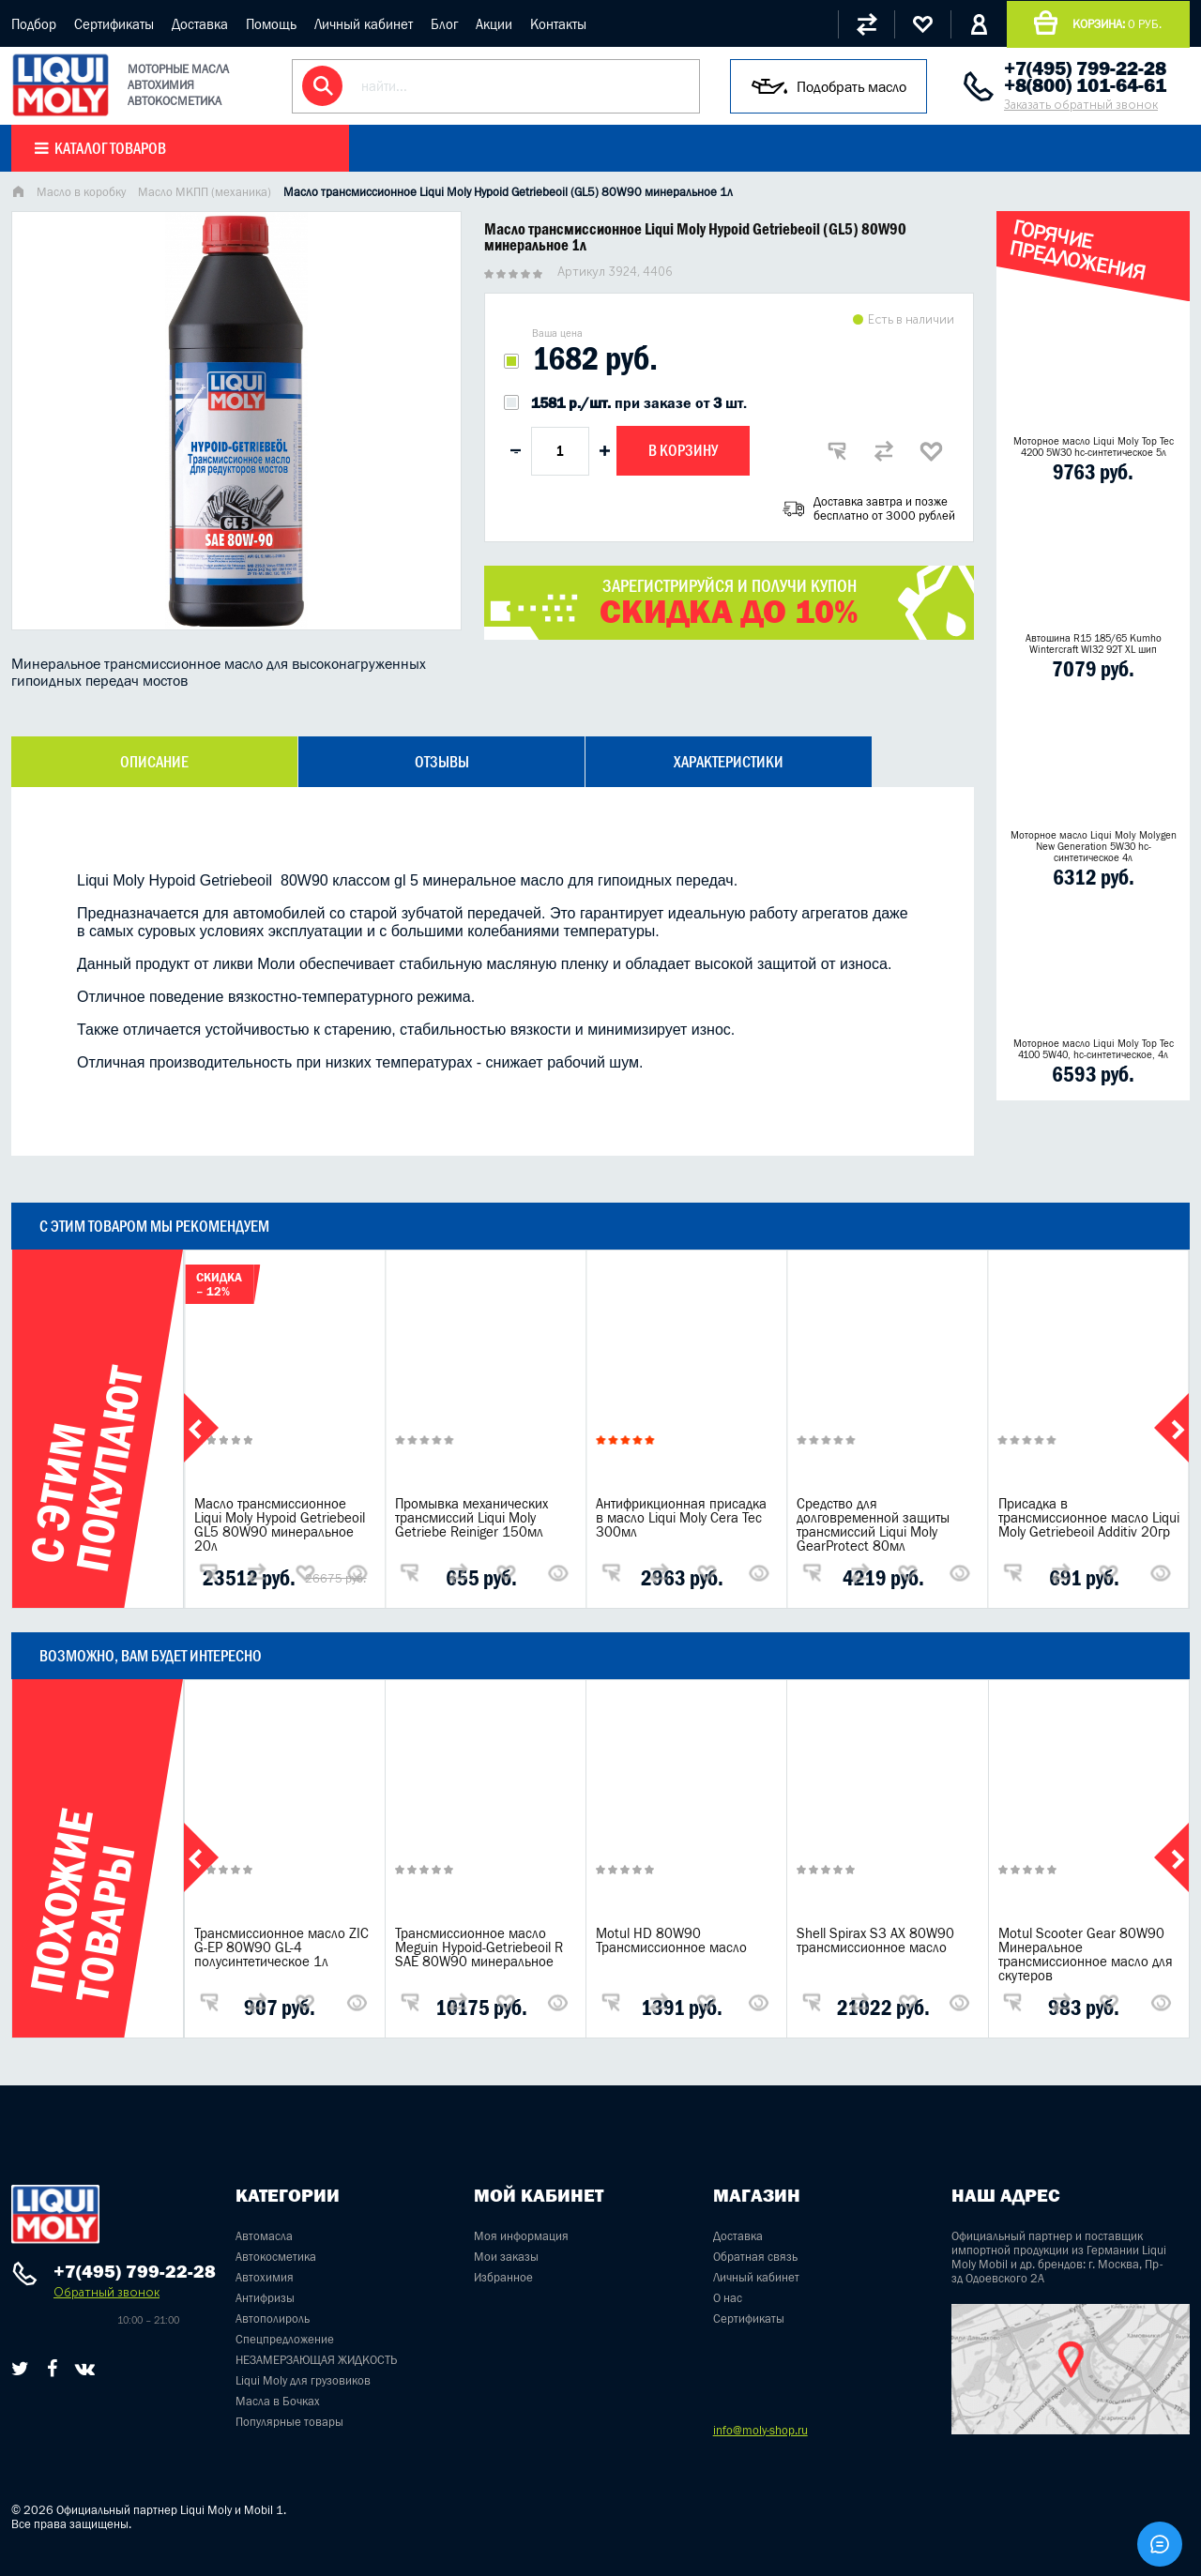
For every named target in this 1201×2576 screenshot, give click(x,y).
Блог (444, 24)
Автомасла (264, 2236)
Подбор (33, 24)
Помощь (271, 24)
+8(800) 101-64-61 (1085, 85)
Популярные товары (289, 2422)
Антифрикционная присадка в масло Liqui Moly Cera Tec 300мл (681, 1517)
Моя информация (521, 2236)
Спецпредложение (285, 2339)
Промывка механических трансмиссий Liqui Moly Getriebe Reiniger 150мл (471, 1517)
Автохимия (265, 2277)
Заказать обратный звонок (1081, 105)
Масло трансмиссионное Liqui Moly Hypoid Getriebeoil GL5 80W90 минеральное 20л (279, 1524)
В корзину (683, 450)
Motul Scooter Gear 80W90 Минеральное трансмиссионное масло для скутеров (1085, 1954)
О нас (727, 2298)
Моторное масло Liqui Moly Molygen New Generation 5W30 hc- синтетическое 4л (1094, 846)
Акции (494, 24)
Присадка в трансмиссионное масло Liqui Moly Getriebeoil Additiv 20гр (1088, 1517)
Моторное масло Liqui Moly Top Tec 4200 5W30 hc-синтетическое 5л (1093, 446)
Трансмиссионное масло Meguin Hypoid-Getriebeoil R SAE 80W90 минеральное (479, 1947)
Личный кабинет (363, 24)
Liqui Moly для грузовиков (303, 2380)
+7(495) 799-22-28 (1085, 68)
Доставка (200, 24)
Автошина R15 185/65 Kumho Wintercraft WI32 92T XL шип (1094, 643)
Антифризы (265, 2298)
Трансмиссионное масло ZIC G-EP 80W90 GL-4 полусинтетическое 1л (281, 1947)
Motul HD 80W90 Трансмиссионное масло (671, 1940)
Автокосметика (276, 2257)
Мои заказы (506, 2257)
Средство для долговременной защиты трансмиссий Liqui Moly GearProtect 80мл (873, 1524)
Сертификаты (114, 24)
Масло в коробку (81, 192)
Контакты (558, 24)
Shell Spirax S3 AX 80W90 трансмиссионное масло (875, 1940)
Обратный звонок (106, 2292)
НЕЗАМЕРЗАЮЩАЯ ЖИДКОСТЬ (316, 2360)
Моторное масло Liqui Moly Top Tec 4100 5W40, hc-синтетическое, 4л (1093, 1049)
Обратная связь (755, 2257)
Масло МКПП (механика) (204, 192)
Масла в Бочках (278, 2401)
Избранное (503, 2277)
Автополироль (273, 2318)
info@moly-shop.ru (760, 2430)
